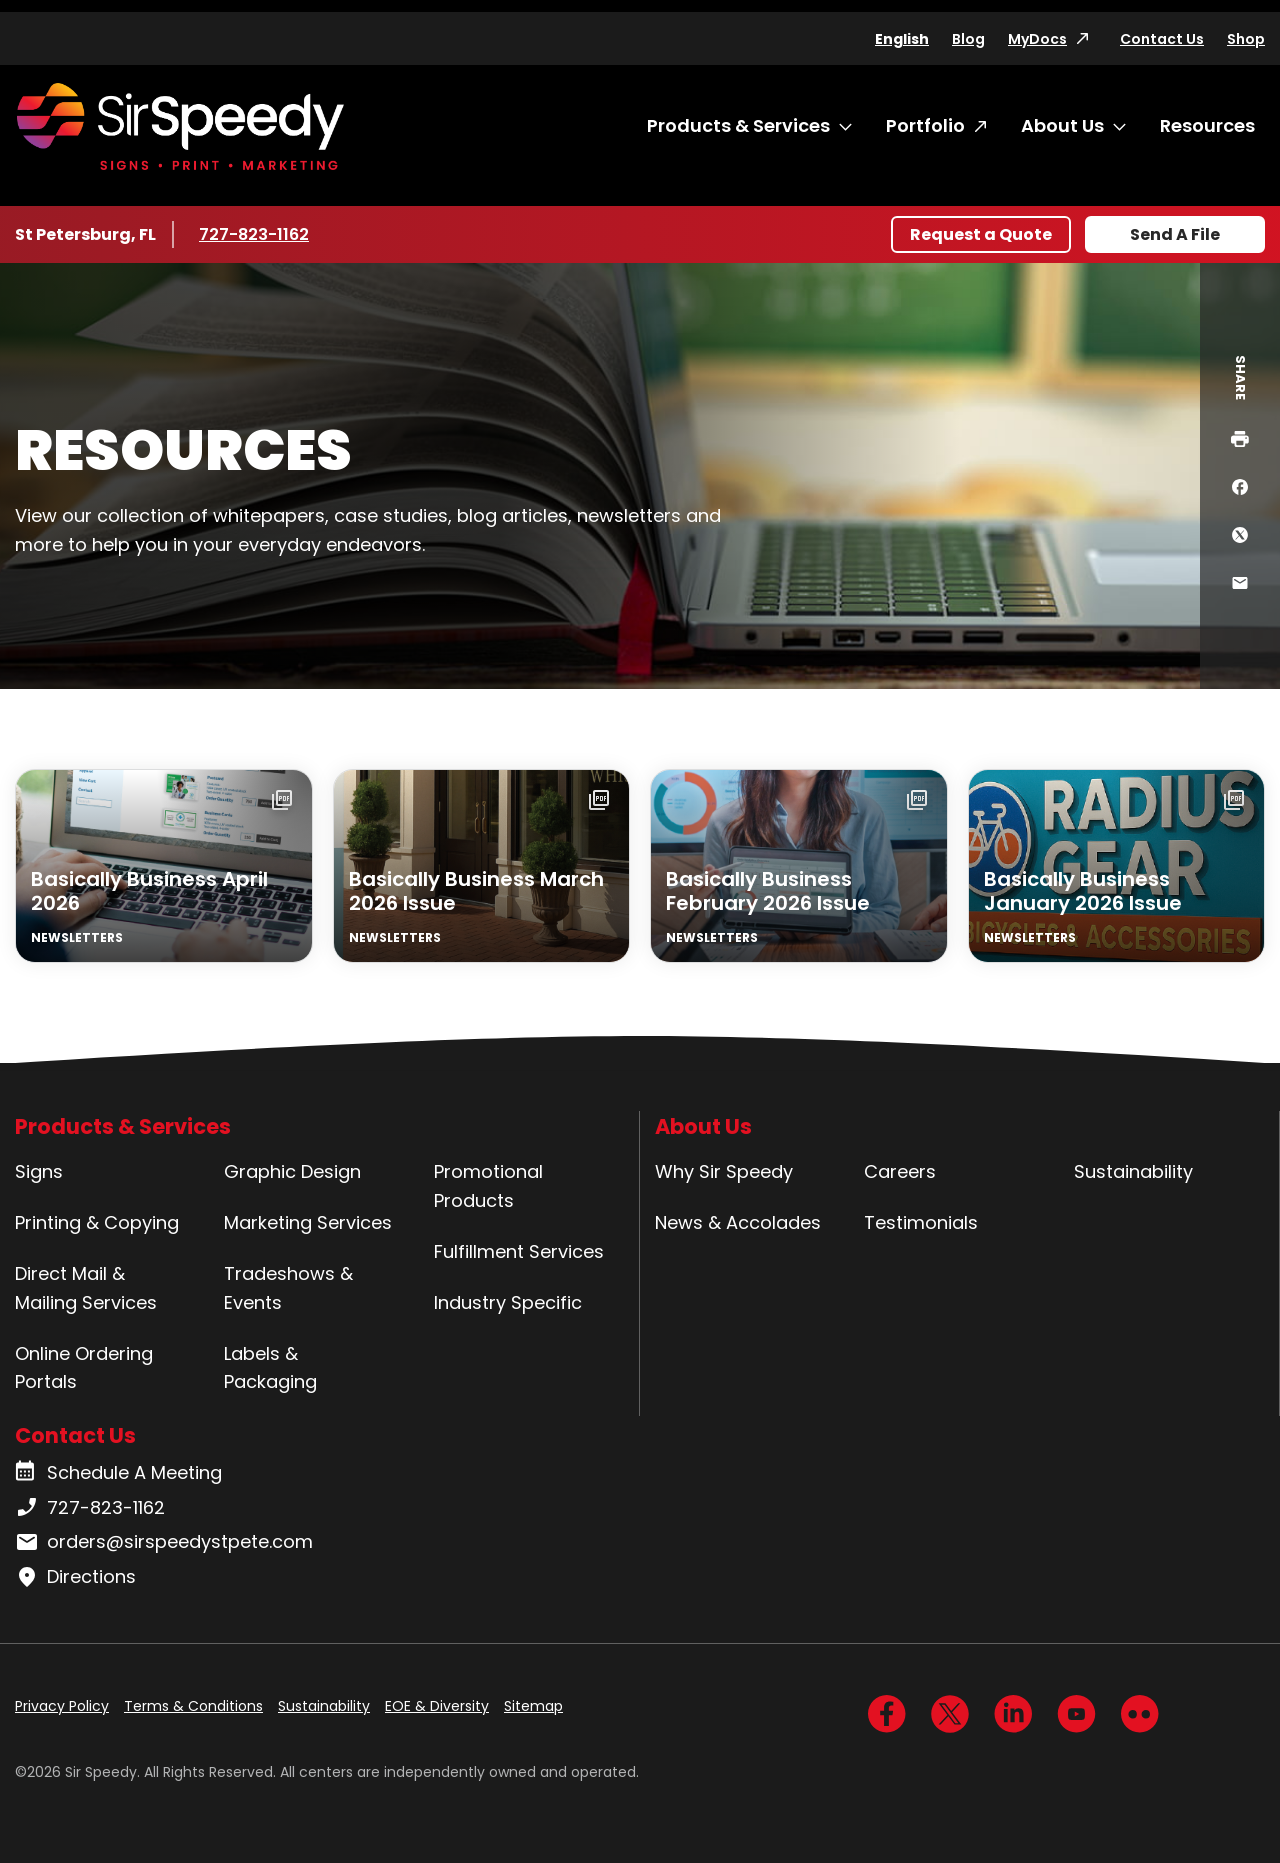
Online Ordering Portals (84, 1368)
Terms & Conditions (193, 1706)
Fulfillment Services (519, 1251)
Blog (968, 39)
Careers (900, 1171)
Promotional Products (488, 1186)
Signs (39, 1171)
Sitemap (533, 1706)
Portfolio (925, 125)
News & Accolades (738, 1222)
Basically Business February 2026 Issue (768, 891)
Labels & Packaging (270, 1368)
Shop (1246, 39)
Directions (75, 1577)
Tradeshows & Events (288, 1288)
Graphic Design (292, 1171)
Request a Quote (981, 234)
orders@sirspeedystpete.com (164, 1542)
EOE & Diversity (437, 1706)
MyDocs (1037, 39)
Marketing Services (308, 1222)
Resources (1207, 125)
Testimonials (921, 1222)
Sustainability (1133, 1171)
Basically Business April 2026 (149, 891)
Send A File (1175, 234)
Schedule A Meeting (118, 1473)
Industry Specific (508, 1302)
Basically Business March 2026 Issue (476, 891)
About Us (1062, 125)
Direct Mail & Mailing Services (86, 1288)
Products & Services (738, 125)
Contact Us (1162, 39)
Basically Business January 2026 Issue (1083, 891)
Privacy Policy (62, 1706)
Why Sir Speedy (724, 1171)
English (902, 39)
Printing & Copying (97, 1222)
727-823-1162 (257, 234)
